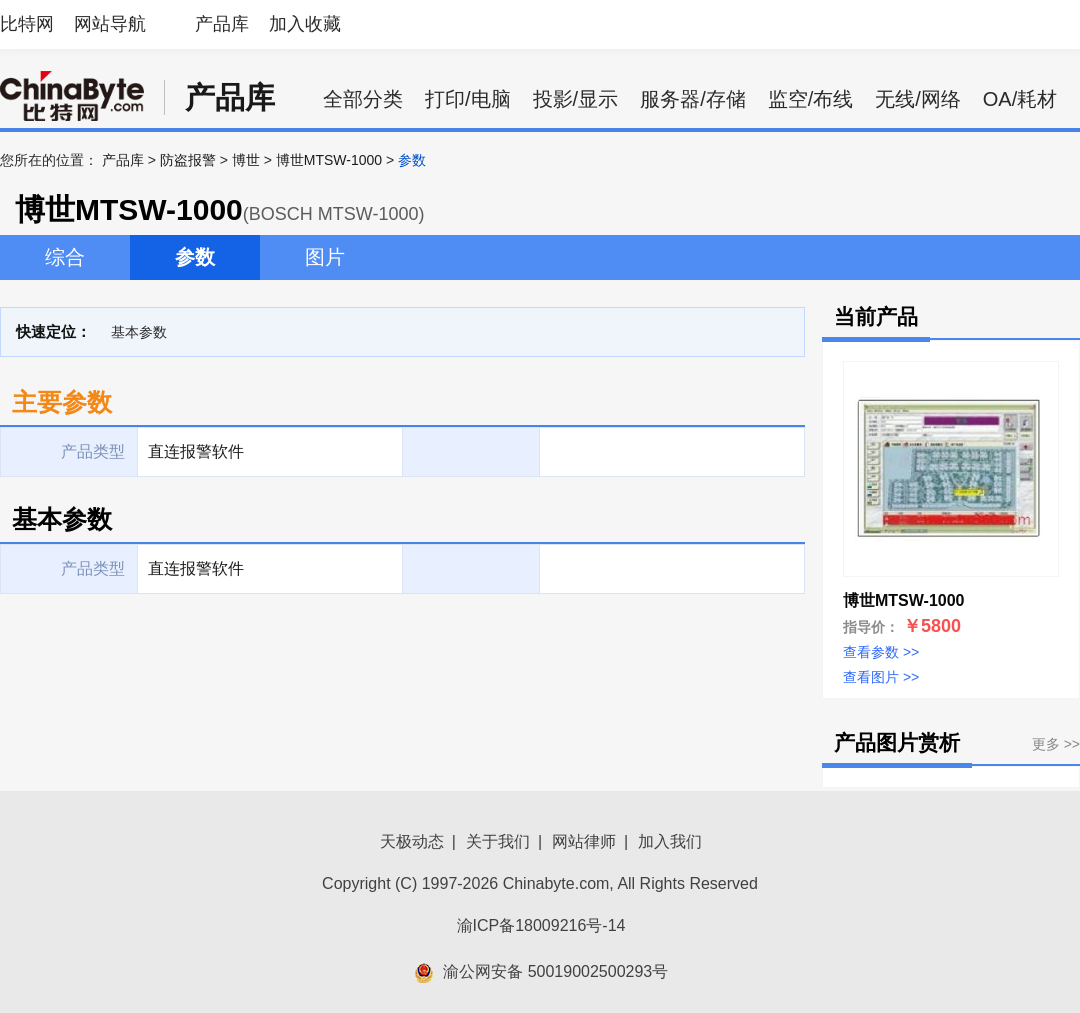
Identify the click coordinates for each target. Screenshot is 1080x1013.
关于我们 (498, 841)
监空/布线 (811, 99)
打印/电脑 (468, 99)
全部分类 (363, 99)
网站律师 (584, 841)
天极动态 (412, 841)
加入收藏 (305, 24)
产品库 (222, 24)
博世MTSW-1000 (329, 160)
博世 (246, 160)
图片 (325, 257)
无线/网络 (918, 99)
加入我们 (670, 841)
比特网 (27, 24)
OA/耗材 (1020, 99)
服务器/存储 (693, 99)
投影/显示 (576, 99)
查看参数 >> (881, 652)
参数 (195, 257)
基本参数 (139, 332)
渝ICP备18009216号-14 (541, 925)
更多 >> (1056, 744)
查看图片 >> (881, 677)
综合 (65, 257)
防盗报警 (188, 160)
